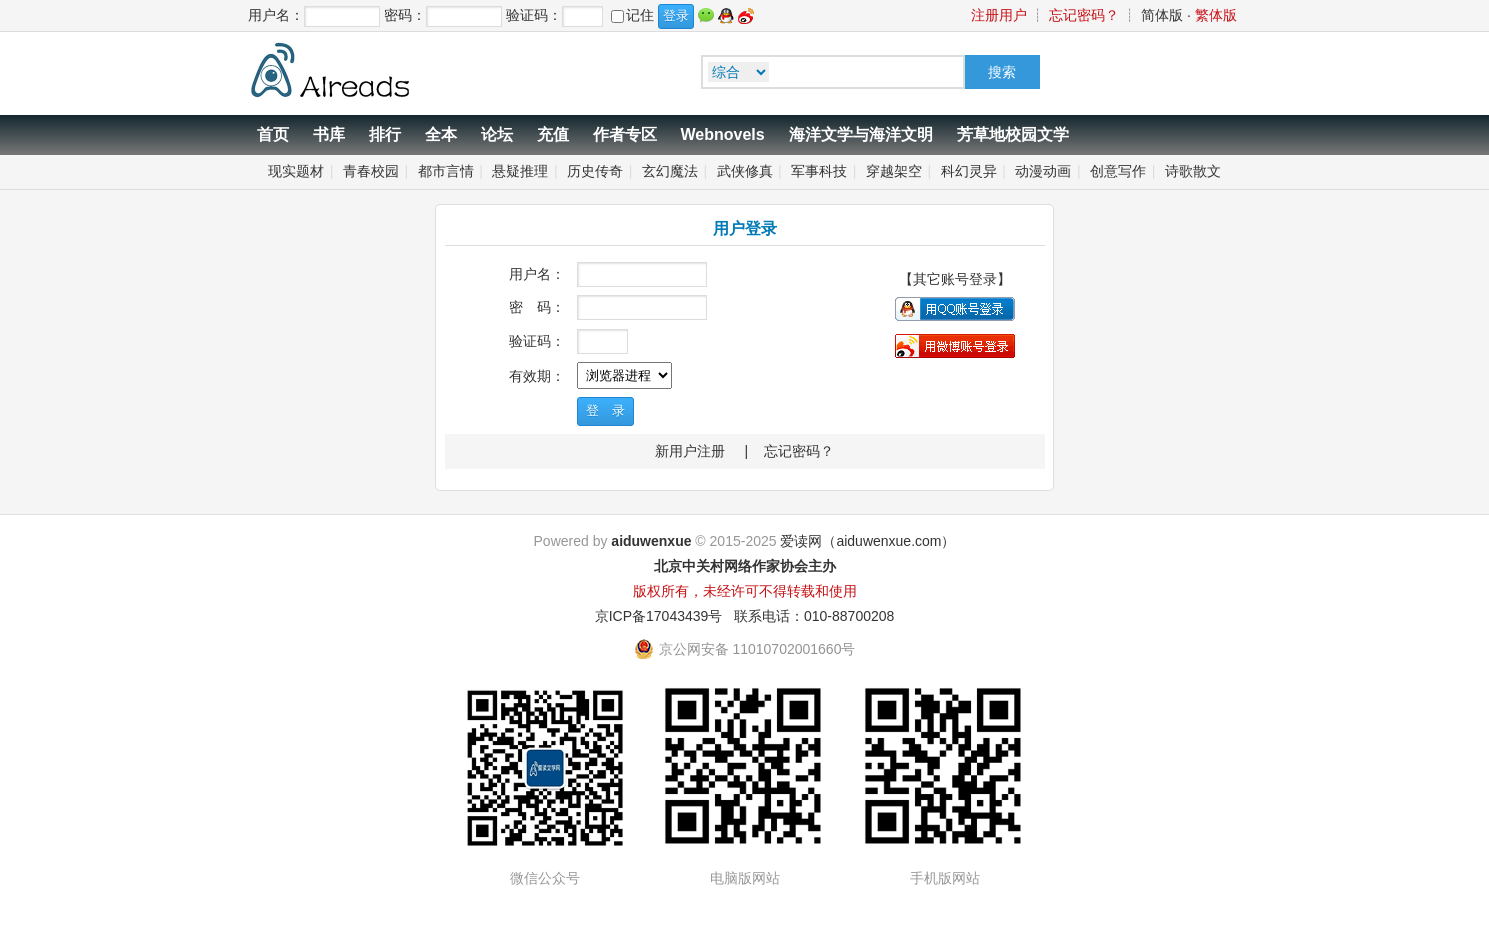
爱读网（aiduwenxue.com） (867, 541)
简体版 (1162, 15)
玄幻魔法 (670, 171)
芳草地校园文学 (1013, 134)
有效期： (537, 376)
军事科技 (819, 171)
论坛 (497, 134)
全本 (441, 134)
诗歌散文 (1193, 171)
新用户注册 (690, 451)
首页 (273, 134)
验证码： (537, 341)
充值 (553, 134)
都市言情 (446, 171)
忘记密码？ (1084, 15)
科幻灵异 (969, 171)
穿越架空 (894, 171)
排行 (385, 134)
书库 (329, 134)
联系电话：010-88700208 (814, 616)
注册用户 (999, 15)
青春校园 (371, 171)
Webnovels (723, 134)
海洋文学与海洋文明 (861, 134)
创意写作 (1118, 171)
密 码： (537, 307)
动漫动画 (1043, 171)
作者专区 (625, 134)
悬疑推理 (520, 171)
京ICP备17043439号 (659, 616)
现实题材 (296, 171)
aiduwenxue (651, 541)
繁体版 (1216, 15)
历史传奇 (595, 171)
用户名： (537, 274)
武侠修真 (745, 171)
